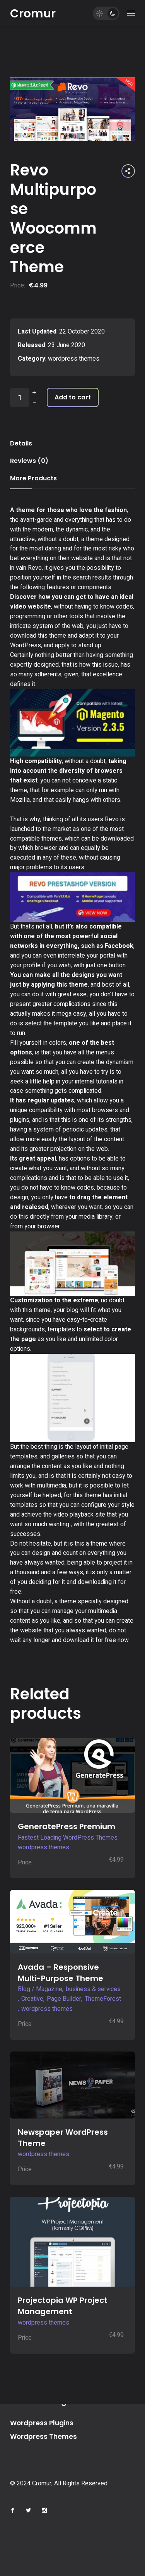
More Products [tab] (33, 478)
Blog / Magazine (40, 1989)
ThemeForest (103, 1998)
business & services (93, 1989)
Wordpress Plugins (41, 2423)
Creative (32, 1998)
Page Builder (64, 1998)
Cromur (33, 13)
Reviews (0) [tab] (29, 460)
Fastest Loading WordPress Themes (68, 1837)
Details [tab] (21, 443)
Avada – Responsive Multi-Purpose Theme (60, 1973)
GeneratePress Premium (66, 1826)
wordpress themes (73, 358)
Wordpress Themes (43, 2436)
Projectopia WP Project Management (62, 2306)
